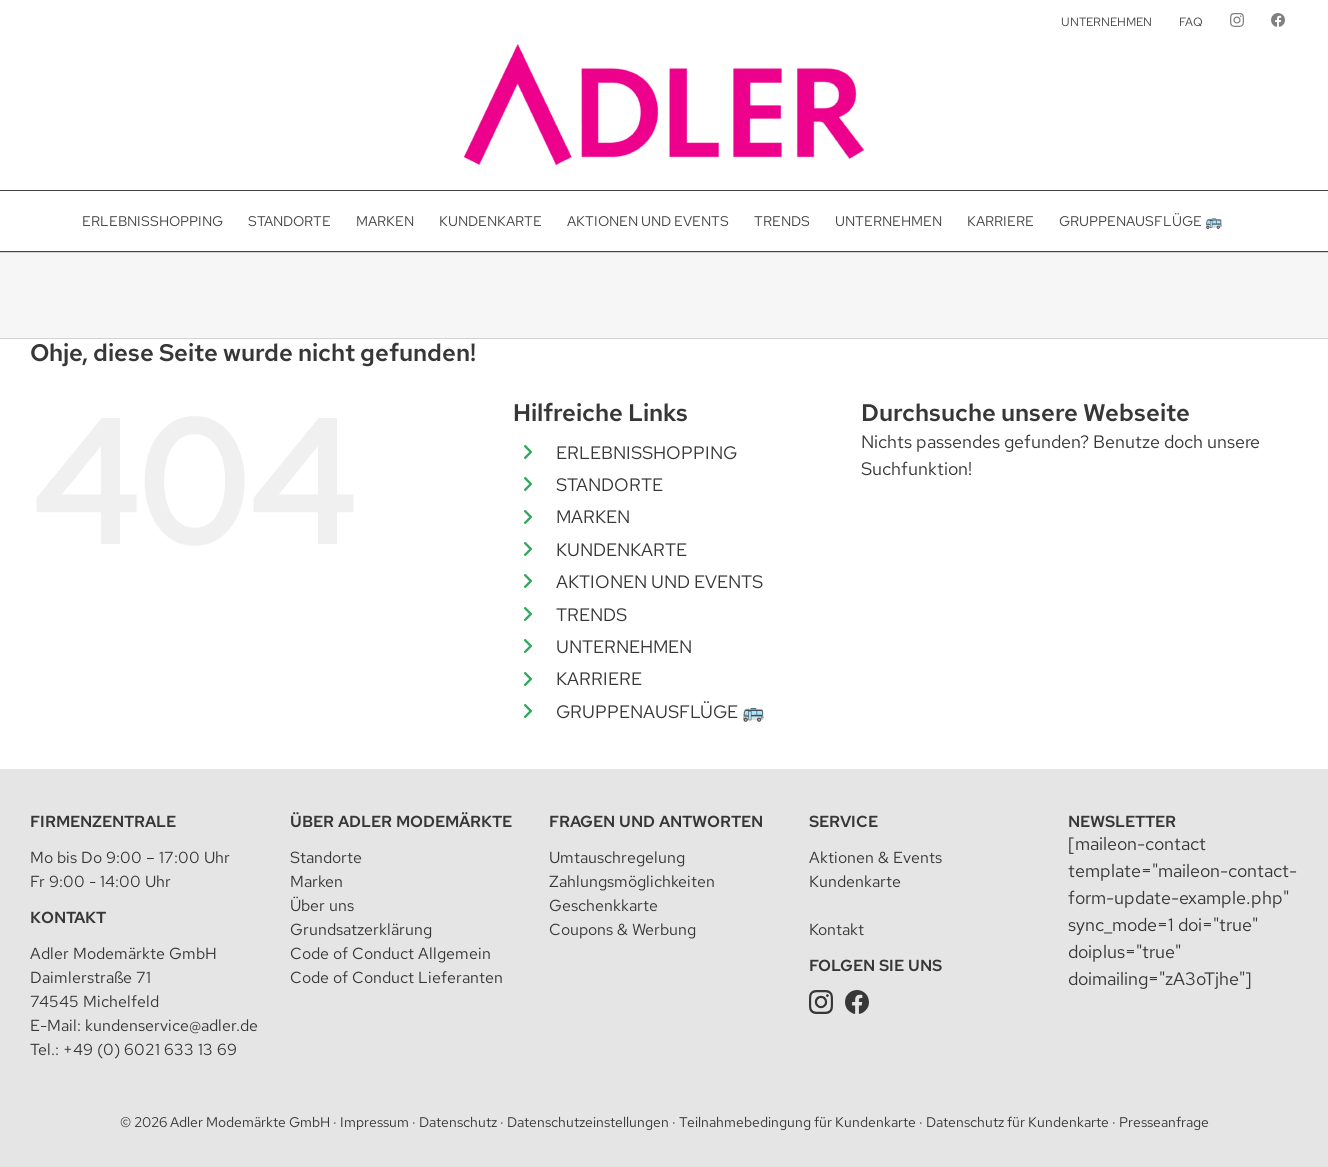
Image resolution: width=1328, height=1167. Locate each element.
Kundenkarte (855, 881)
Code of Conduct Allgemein (390, 953)
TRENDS (591, 614)
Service (843, 821)
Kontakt (68, 917)
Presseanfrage (1164, 1122)
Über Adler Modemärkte (401, 821)
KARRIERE (599, 678)
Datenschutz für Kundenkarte (1017, 1122)
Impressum (374, 1122)
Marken (316, 881)
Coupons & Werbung (622, 929)
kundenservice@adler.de (171, 1025)
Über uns (322, 905)
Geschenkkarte (603, 905)
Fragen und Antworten (656, 821)
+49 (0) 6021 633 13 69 (150, 1049)
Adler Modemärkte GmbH (250, 1122)
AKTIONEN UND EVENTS (659, 581)
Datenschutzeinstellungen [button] (588, 1122)
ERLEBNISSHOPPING (646, 452)
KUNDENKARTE (621, 549)
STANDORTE (609, 484)
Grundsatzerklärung (361, 929)
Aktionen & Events (875, 857)
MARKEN (593, 516)
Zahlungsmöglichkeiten (632, 881)
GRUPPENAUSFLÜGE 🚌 (660, 711)
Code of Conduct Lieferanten (396, 977)
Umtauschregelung (617, 857)
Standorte (326, 857)
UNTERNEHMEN (624, 646)
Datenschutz (458, 1122)
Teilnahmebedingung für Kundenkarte (797, 1122)
